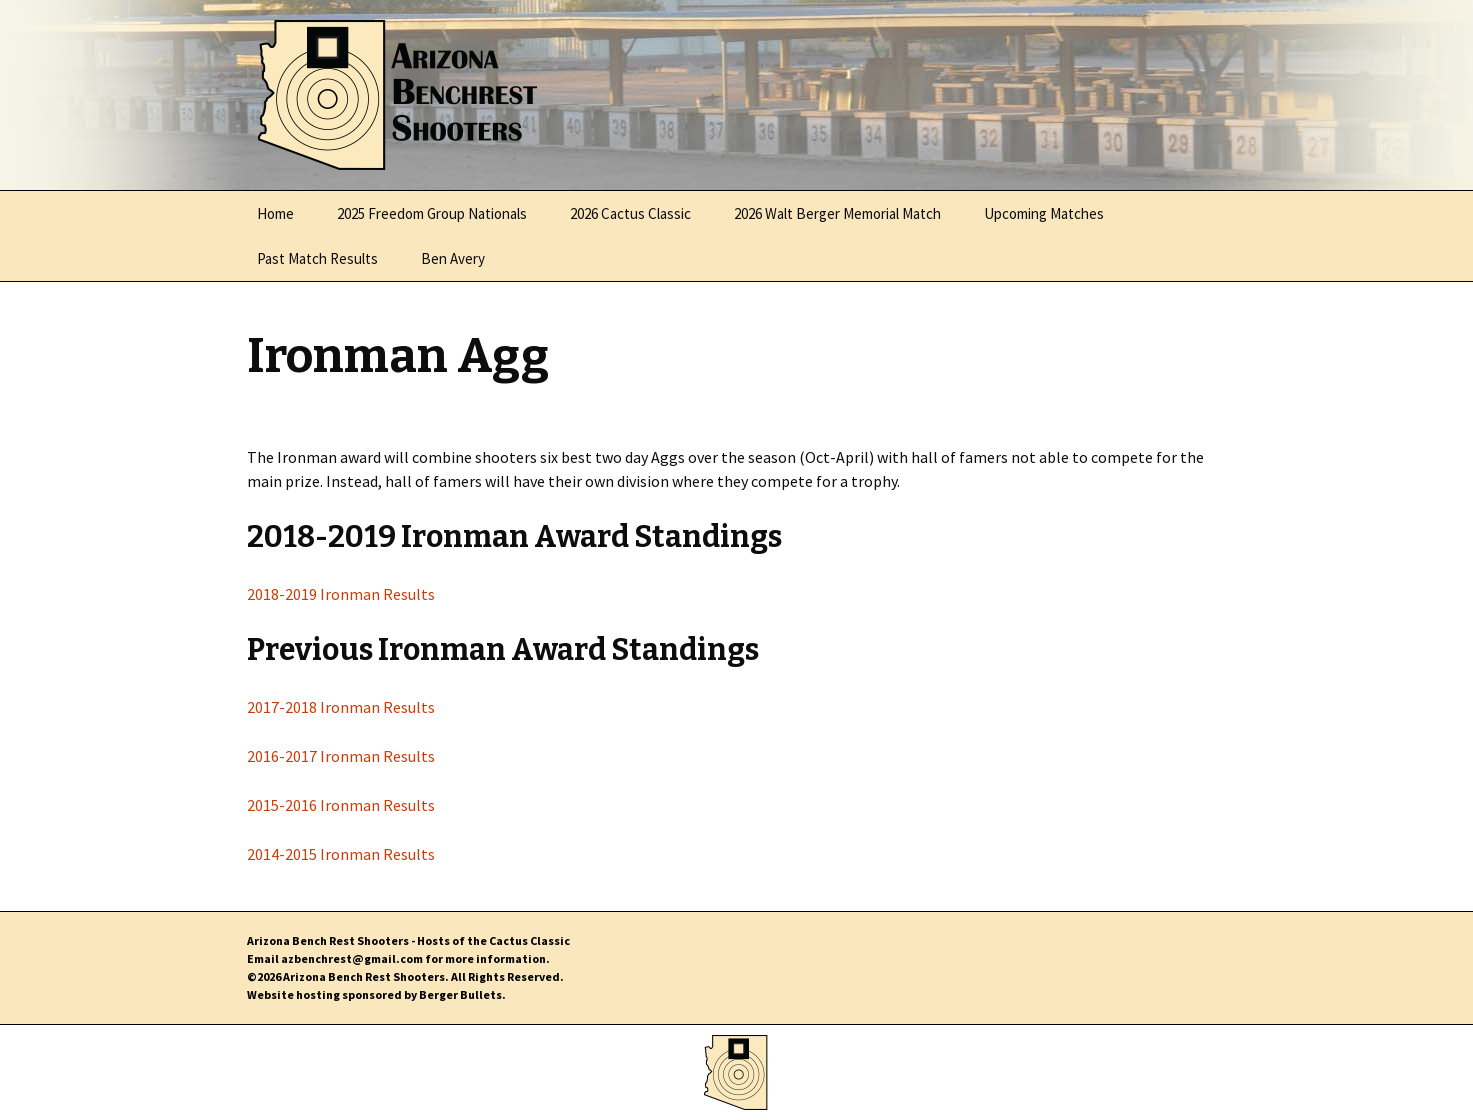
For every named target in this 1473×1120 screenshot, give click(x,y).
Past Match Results (317, 258)
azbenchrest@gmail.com (352, 958)
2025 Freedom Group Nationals (432, 213)
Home (275, 213)
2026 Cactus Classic (630, 213)
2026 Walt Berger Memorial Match (837, 213)
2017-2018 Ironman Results (341, 707)
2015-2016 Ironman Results (341, 805)
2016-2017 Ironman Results (341, 756)
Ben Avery (453, 258)
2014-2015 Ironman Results (341, 854)
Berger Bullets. (462, 994)
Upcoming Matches (1044, 213)
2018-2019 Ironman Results (341, 594)
